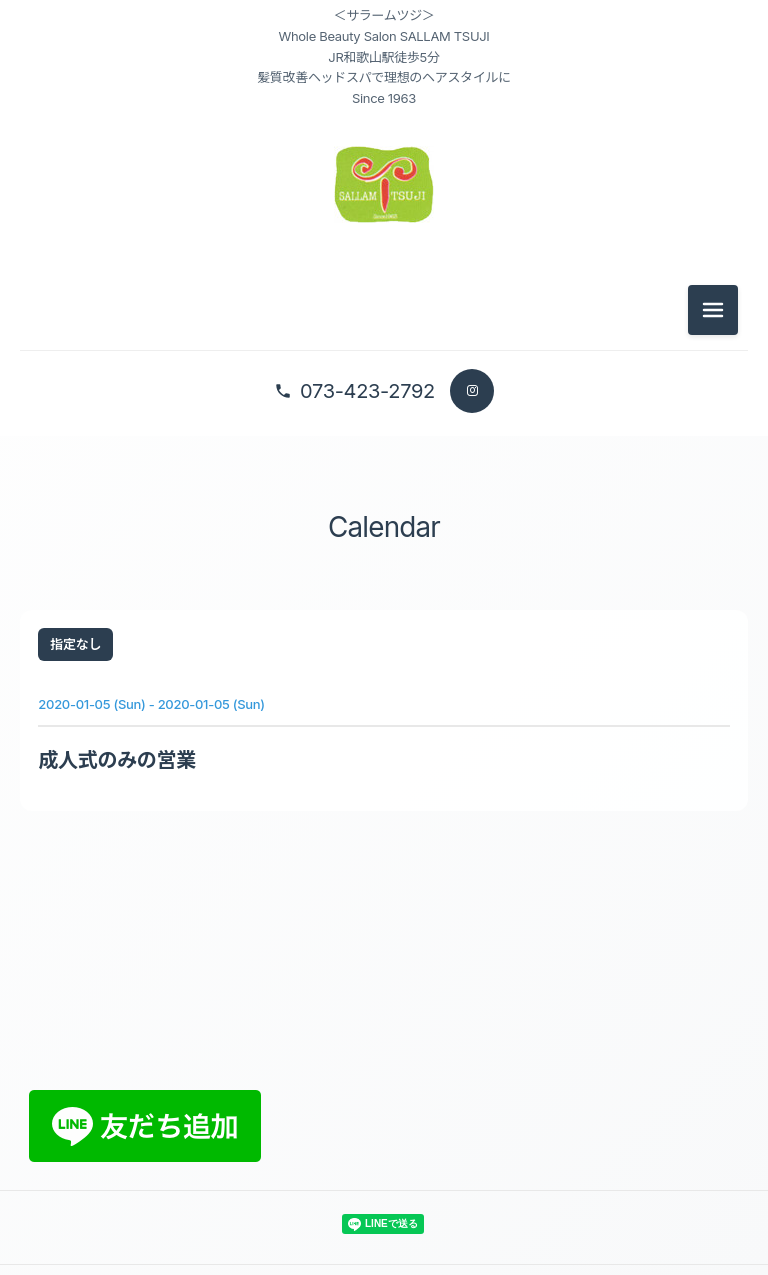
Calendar (384, 529)
